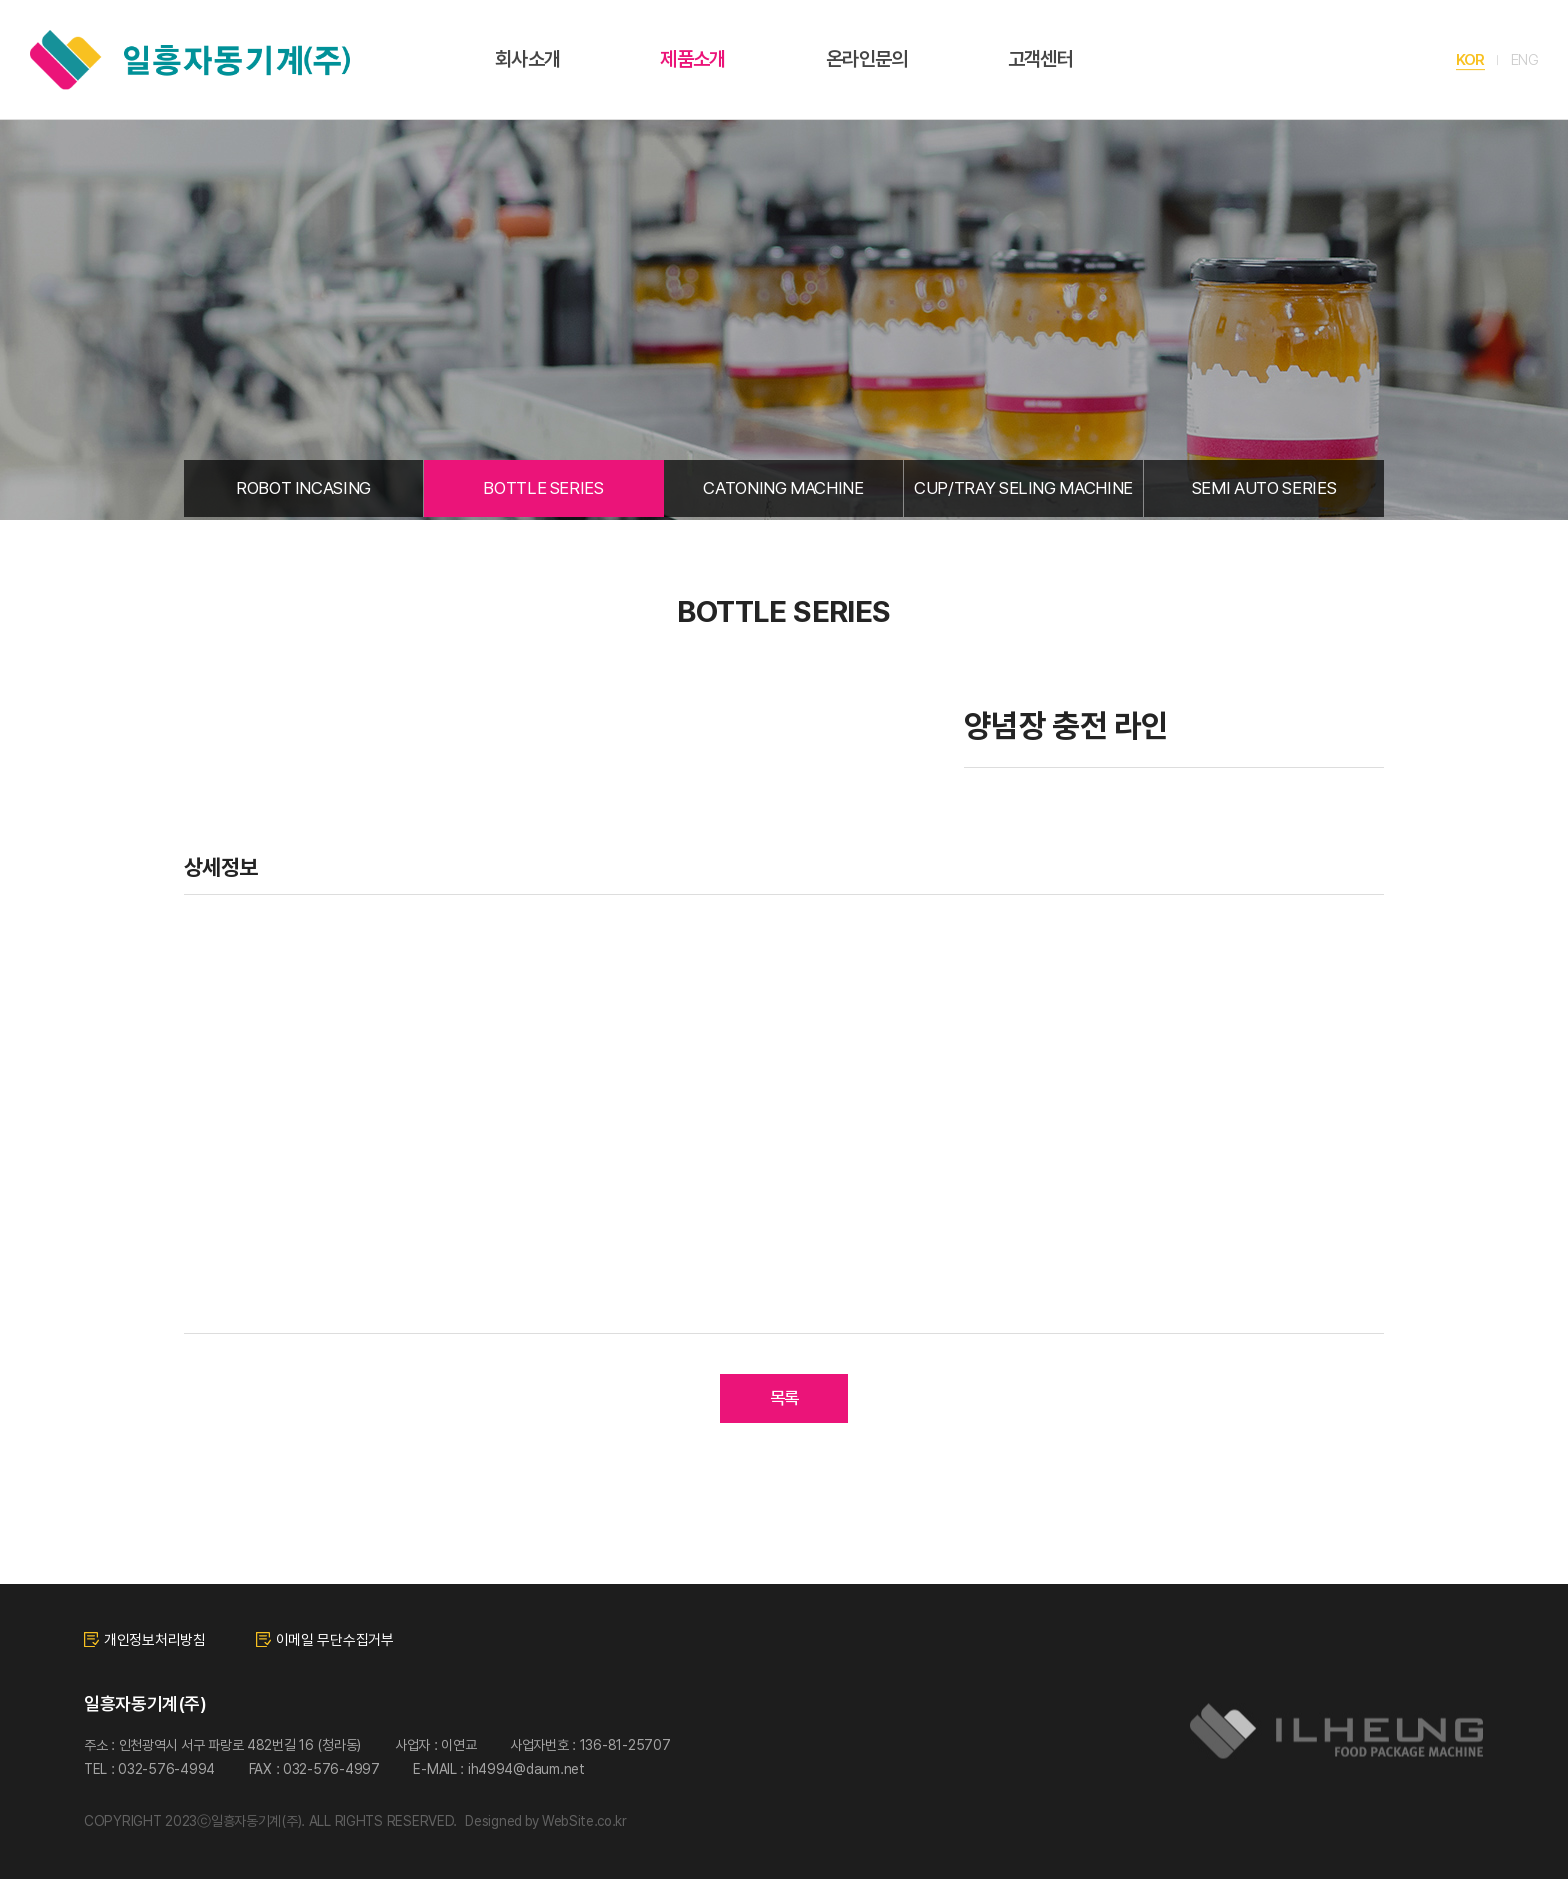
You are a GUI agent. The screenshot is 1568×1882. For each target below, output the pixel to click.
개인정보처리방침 (145, 1643)
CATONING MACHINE (783, 489)
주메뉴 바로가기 (0, 0)
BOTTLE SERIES (543, 489)
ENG (1524, 59)
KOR (1469, 59)
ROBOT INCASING (303, 489)
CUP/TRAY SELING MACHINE (1023, 489)
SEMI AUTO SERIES (1264, 489)
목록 (784, 1401)
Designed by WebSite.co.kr (549, 1825)
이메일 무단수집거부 (325, 1643)
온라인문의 (867, 59)
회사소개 (527, 59)
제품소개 (692, 59)
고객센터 (1040, 59)
